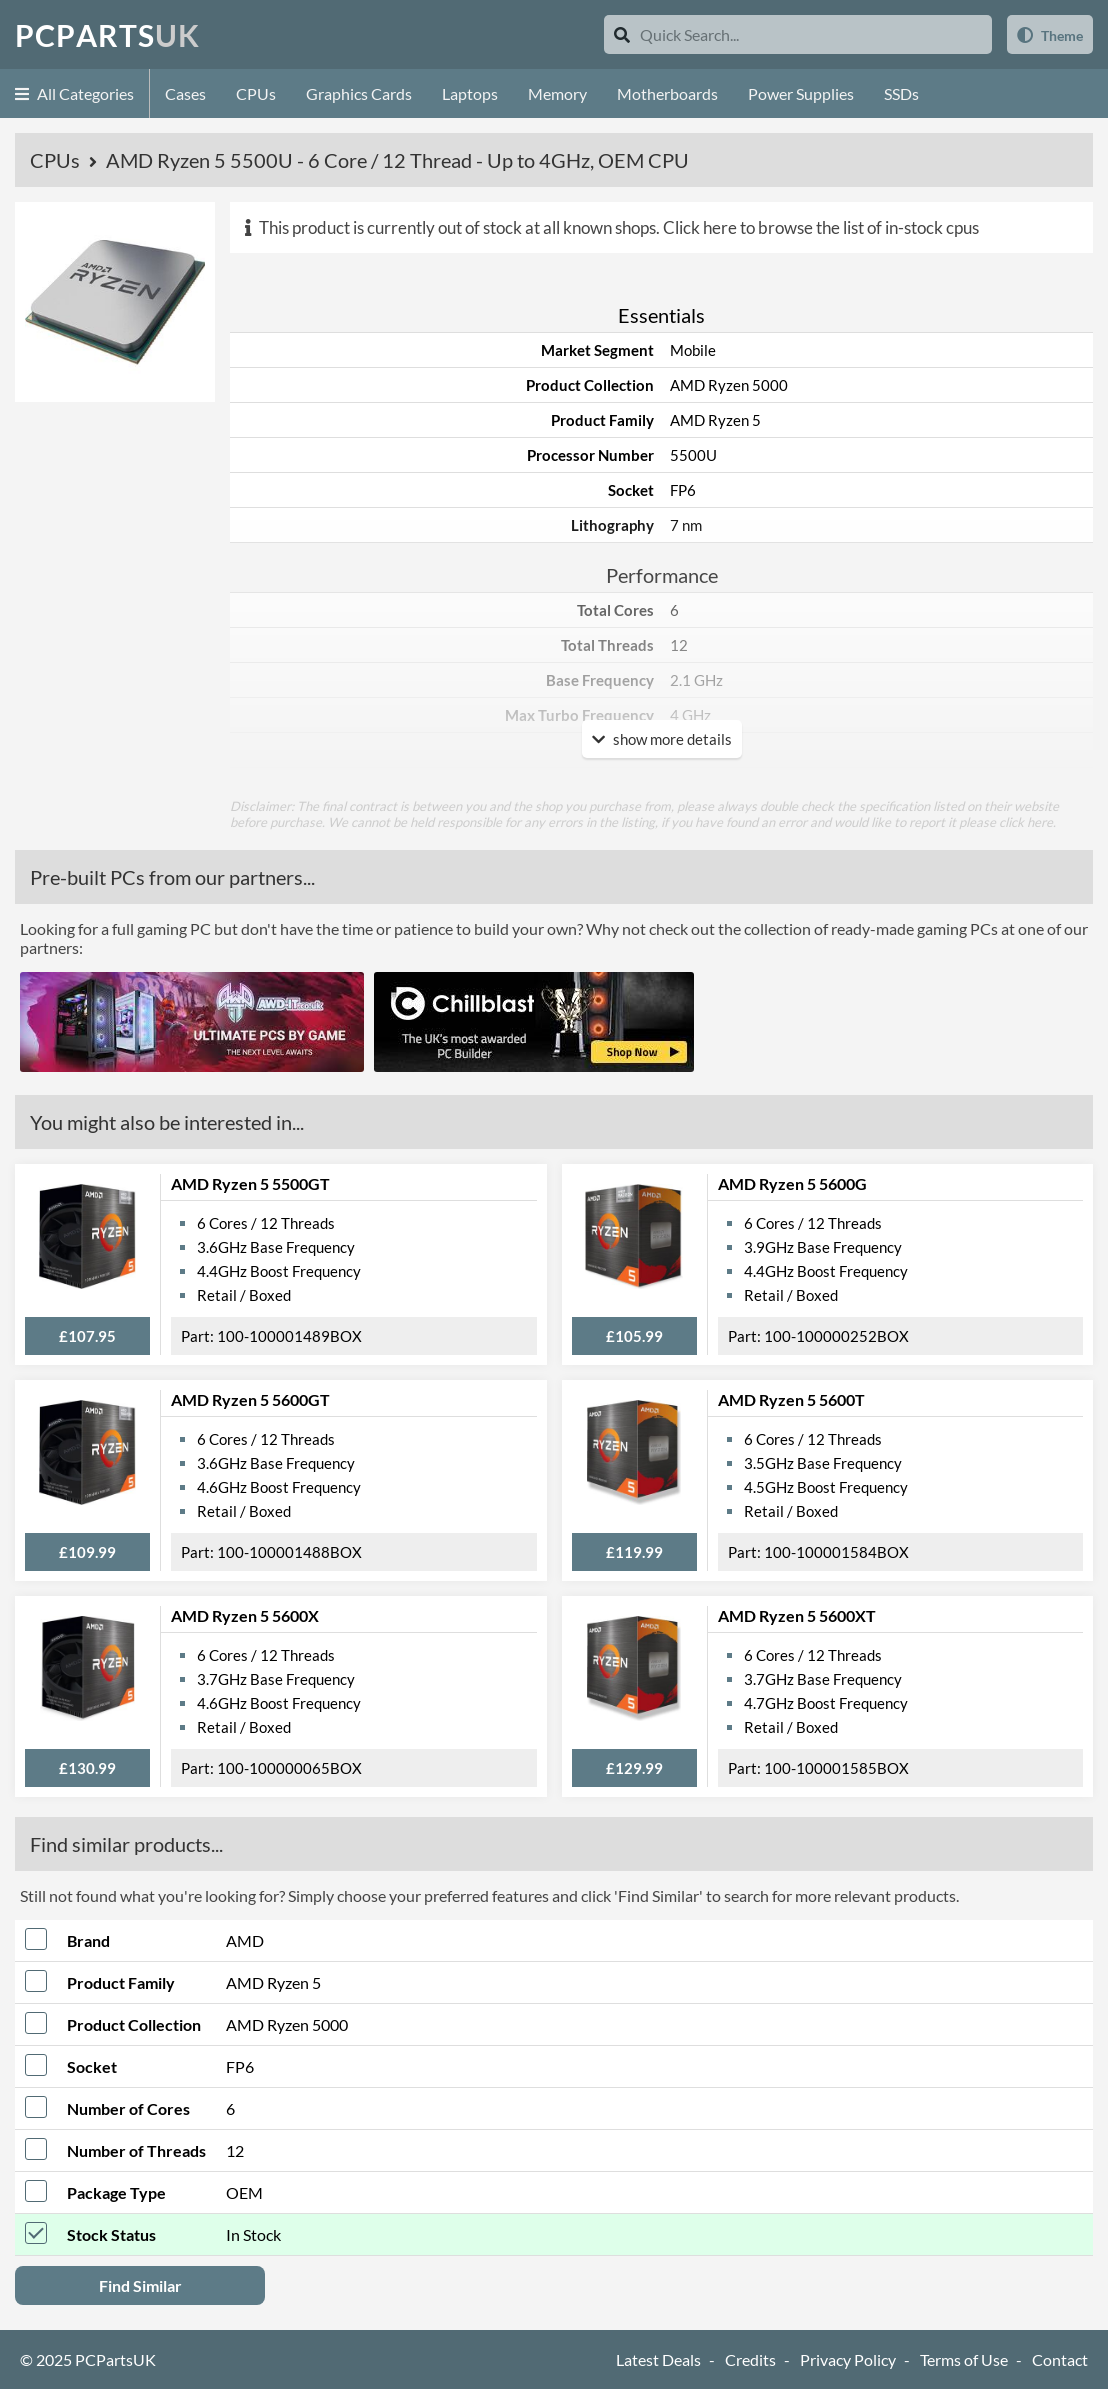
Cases (185, 93)
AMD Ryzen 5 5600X (245, 1615)
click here (1026, 822)
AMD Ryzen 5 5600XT (797, 1615)
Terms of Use (964, 2359)
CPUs (256, 93)
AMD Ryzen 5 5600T (791, 1399)
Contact (1060, 2359)
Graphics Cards (359, 93)
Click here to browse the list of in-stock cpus (821, 227)
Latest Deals (658, 2359)
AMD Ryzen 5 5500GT (250, 1183)
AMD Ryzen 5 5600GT (250, 1399)
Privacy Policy (848, 2359)
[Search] (622, 34)
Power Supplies (801, 93)
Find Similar (140, 2285)
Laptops (470, 93)
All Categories (74, 93)
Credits (750, 2359)
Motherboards (667, 93)
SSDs (901, 93)
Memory (557, 93)
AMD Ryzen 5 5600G (792, 1183)
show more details (662, 739)
